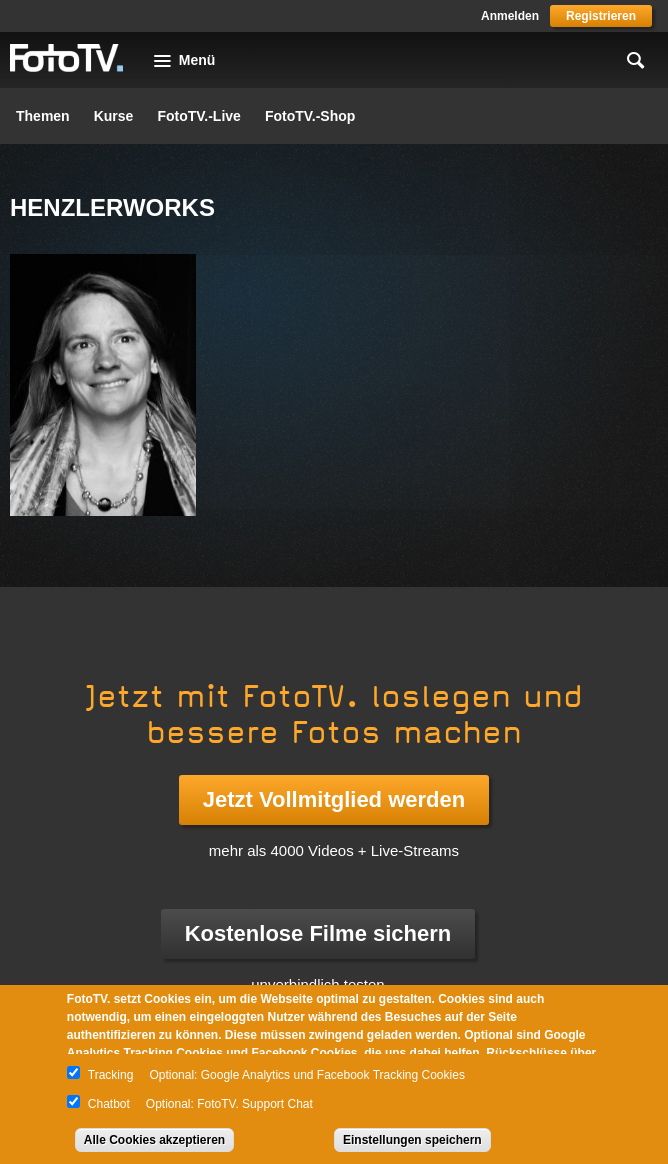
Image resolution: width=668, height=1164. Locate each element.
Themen (43, 116)
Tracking (111, 1075)
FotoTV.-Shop (310, 116)
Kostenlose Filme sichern (318, 933)
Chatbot (109, 1104)
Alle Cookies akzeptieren (154, 1140)
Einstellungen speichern (412, 1140)
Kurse (114, 116)
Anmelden (510, 16)
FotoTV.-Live (199, 116)
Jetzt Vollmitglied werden (334, 799)
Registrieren (601, 16)
